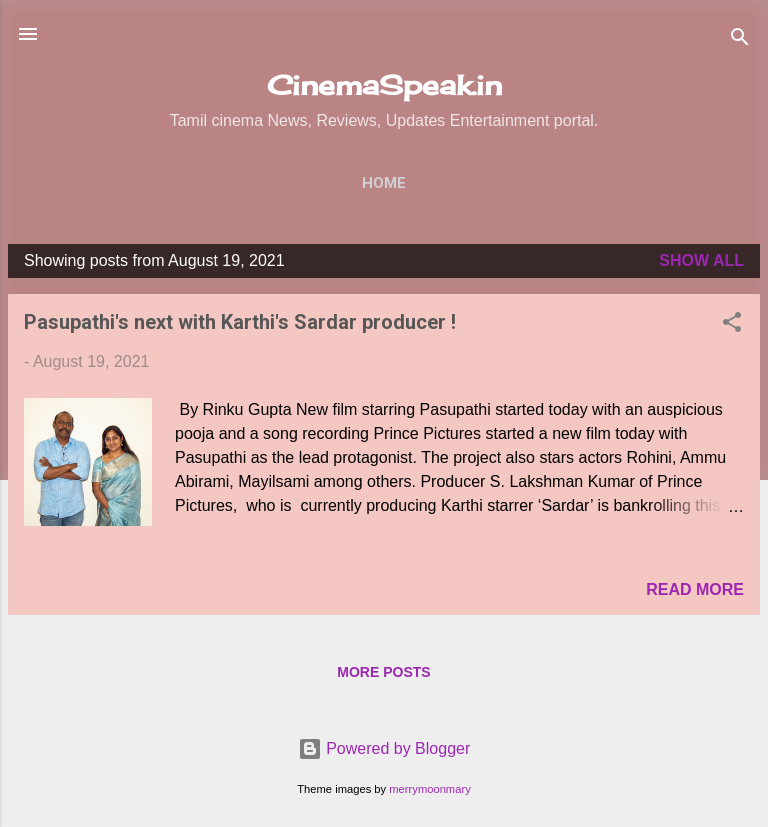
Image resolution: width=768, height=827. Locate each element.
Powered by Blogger (384, 748)
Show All (701, 260)
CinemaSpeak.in (384, 85)
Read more (695, 589)
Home (384, 183)
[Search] (740, 40)
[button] (732, 325)
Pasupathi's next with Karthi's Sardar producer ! (240, 322)
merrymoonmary (429, 789)
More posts (383, 672)
